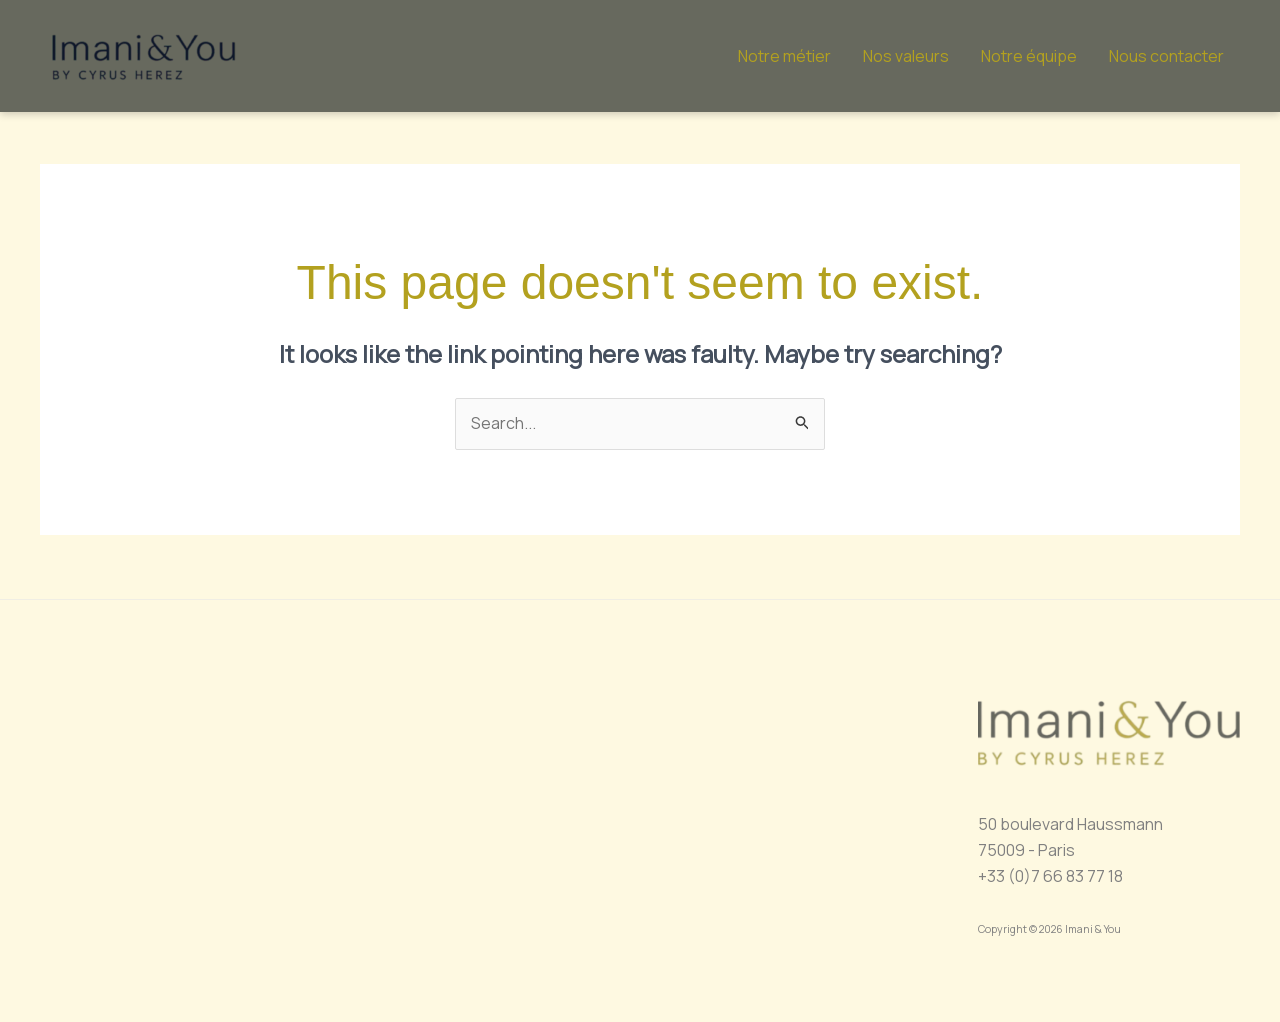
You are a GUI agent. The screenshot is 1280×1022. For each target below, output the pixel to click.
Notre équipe (1029, 56)
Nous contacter (1166, 56)
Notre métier (784, 56)
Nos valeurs (906, 56)
